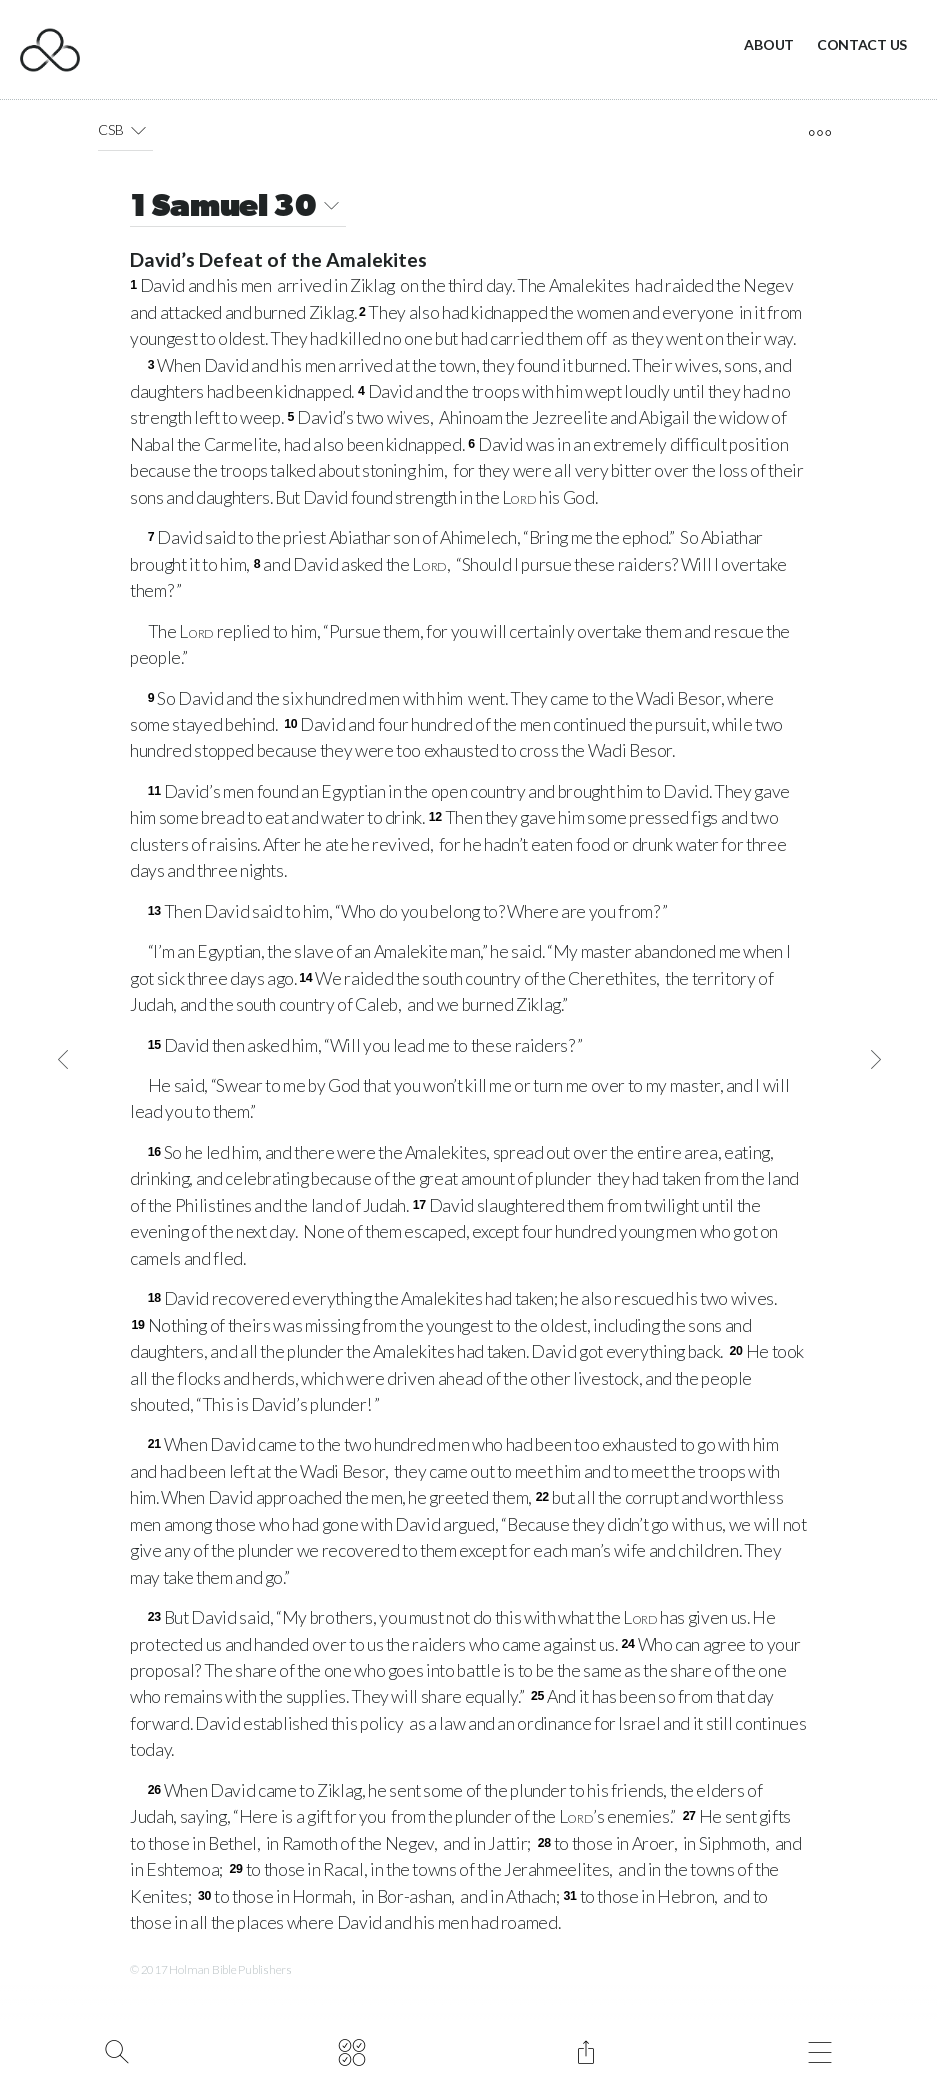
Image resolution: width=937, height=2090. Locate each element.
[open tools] (819, 133)
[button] (137, 130)
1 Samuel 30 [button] (238, 208)
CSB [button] (125, 130)
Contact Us (862, 44)
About (769, 44)
